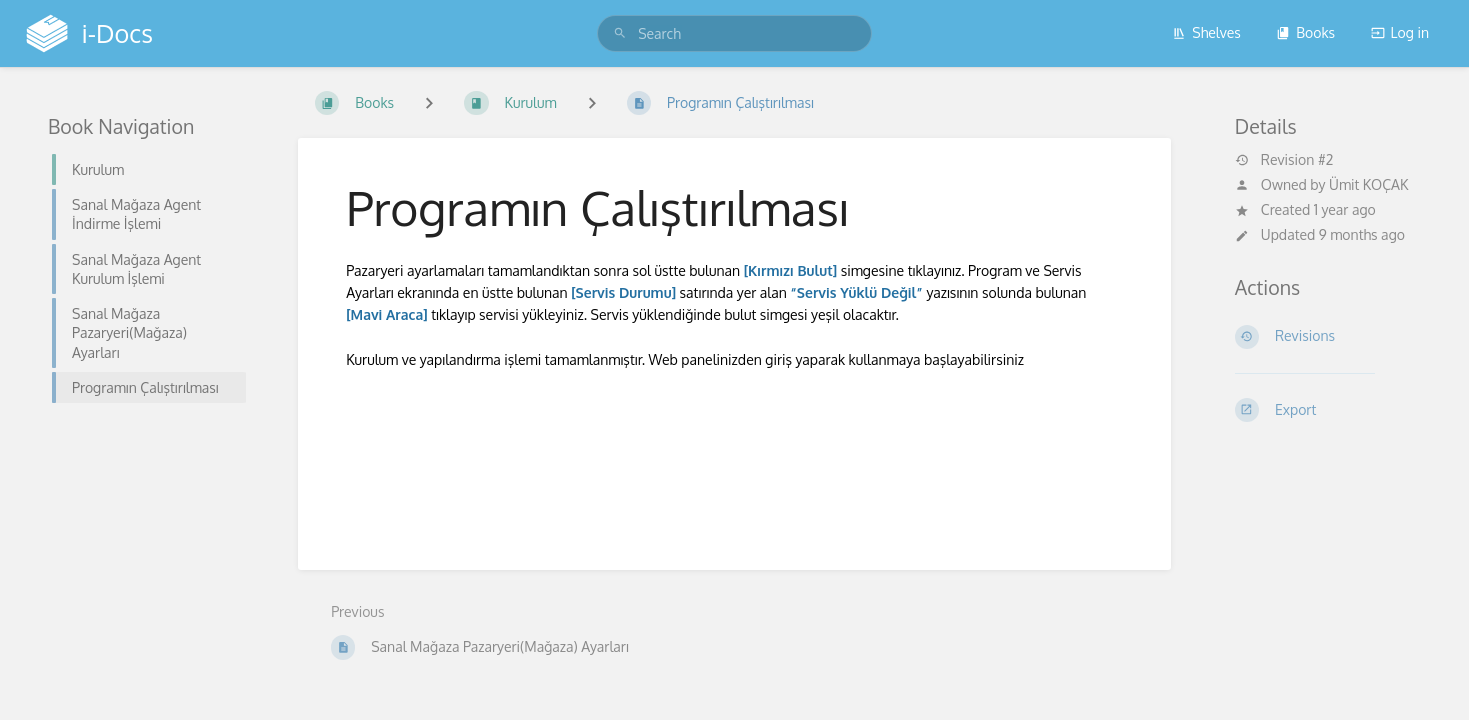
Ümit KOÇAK (1368, 184)
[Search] (620, 33)
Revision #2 (1284, 160)
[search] (734, 33)
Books (1305, 32)
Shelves (1206, 32)
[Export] (1328, 410)
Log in (1400, 32)
